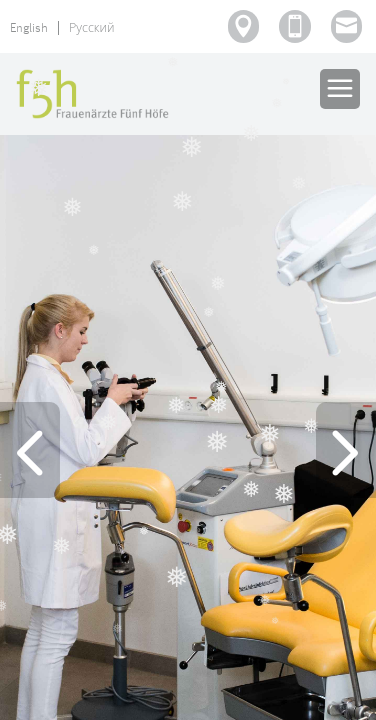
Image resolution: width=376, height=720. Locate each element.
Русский (92, 28)
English (29, 28)
